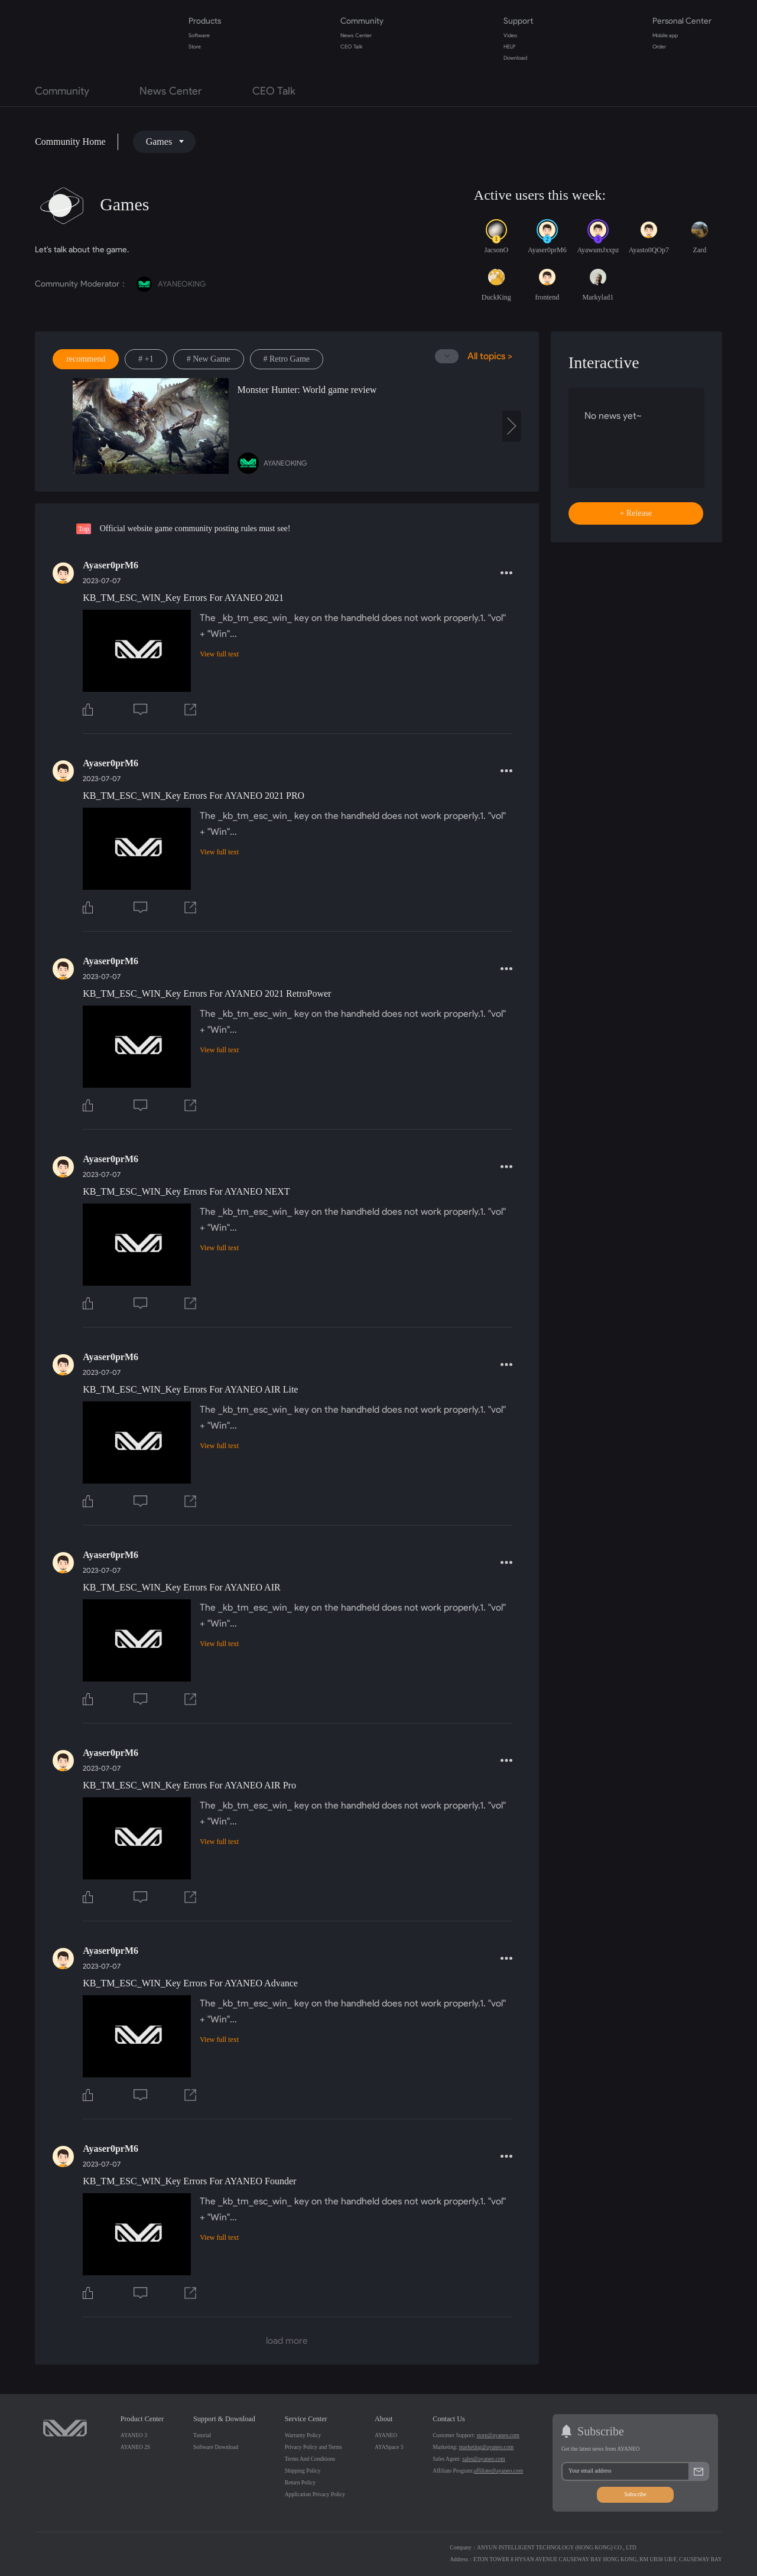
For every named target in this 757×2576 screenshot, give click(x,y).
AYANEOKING (171, 284)
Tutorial (202, 2435)
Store (195, 47)
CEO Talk (351, 47)
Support (518, 21)
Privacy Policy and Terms (313, 2447)
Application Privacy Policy (315, 2494)
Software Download (215, 2447)
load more (287, 2341)
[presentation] (511, 426)
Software (199, 35)
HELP (509, 47)
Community (362, 21)
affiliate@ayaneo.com (498, 2471)
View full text (219, 654)
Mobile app (665, 35)
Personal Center (681, 21)
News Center (355, 35)
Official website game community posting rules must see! (195, 528)
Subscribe (635, 2494)
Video (510, 35)
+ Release (635, 513)
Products (205, 21)
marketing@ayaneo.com (486, 2447)
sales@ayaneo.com (483, 2459)
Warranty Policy (303, 2435)
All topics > (489, 356)
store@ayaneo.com (497, 2435)
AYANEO (386, 2435)
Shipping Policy (303, 2471)
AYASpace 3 (389, 2447)
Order (659, 47)
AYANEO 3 (134, 2435)
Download (515, 58)
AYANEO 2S (135, 2447)
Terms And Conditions (310, 2459)
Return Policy (300, 2483)
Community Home (70, 141)
